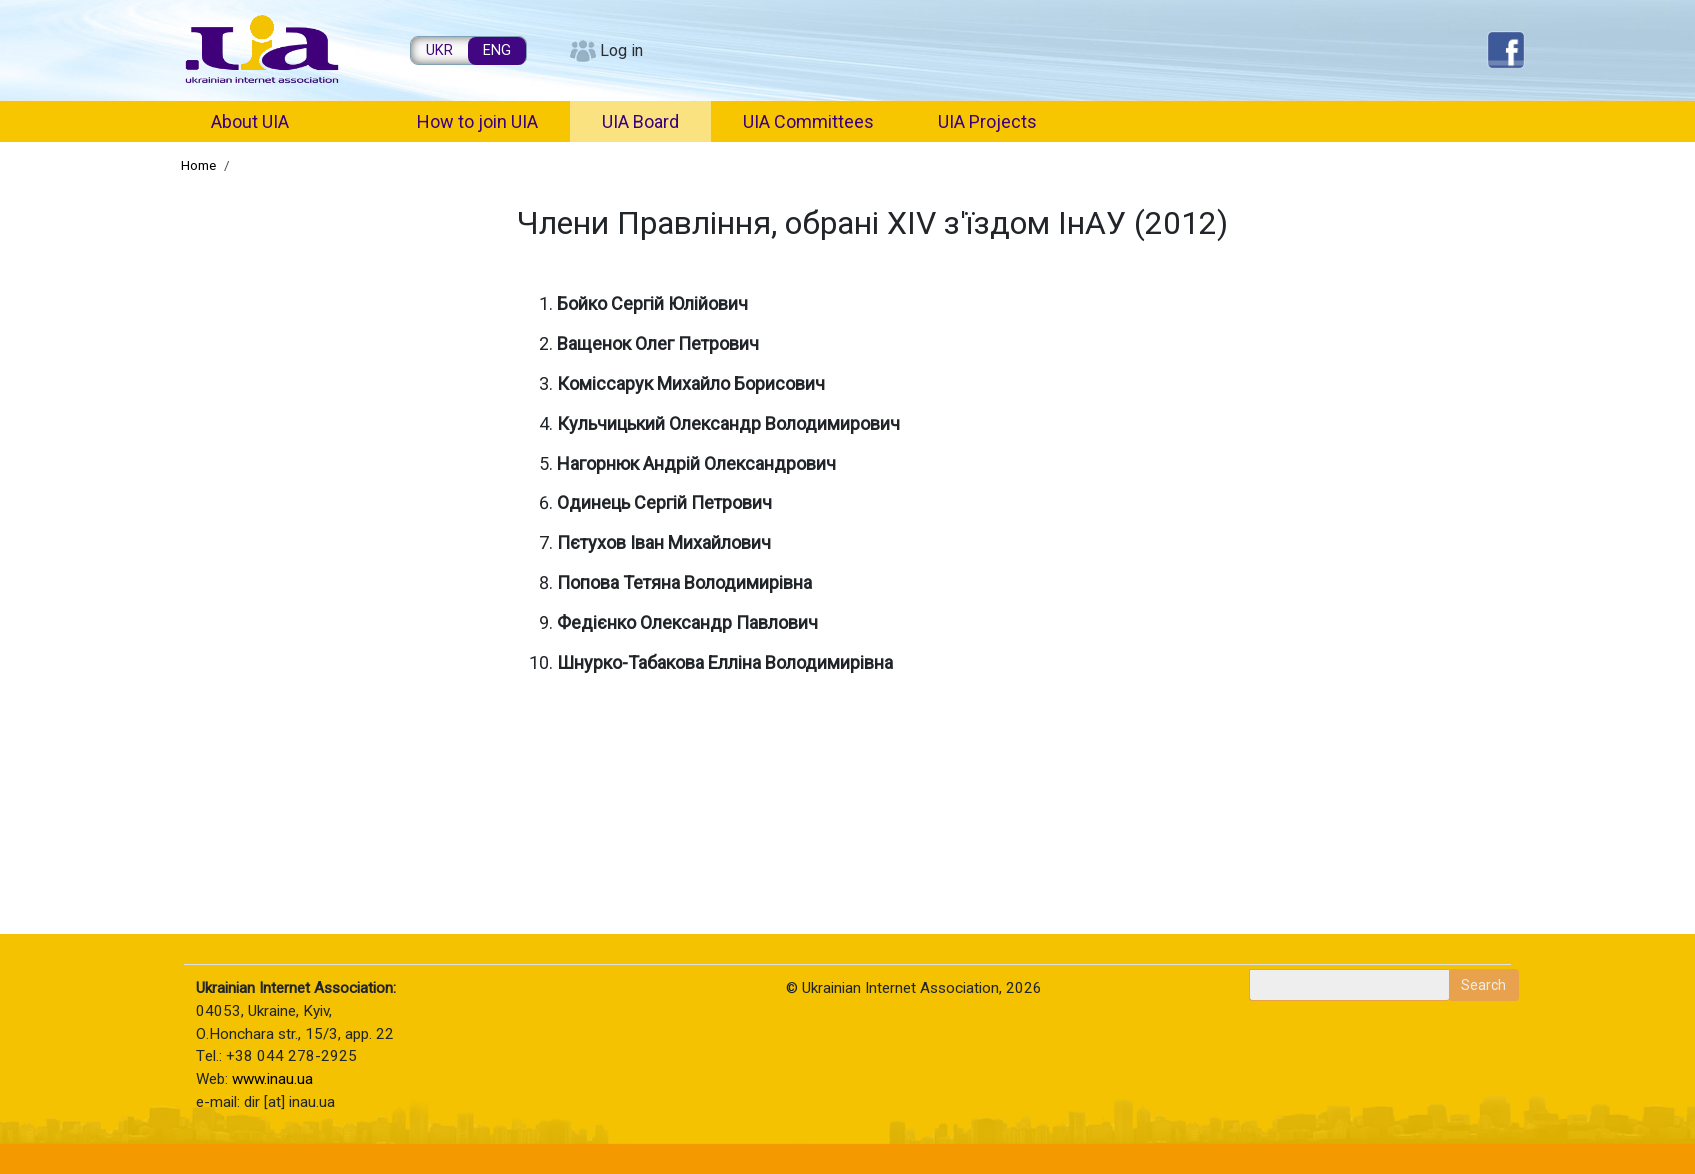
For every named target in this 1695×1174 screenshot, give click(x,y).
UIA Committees (808, 121)
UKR (439, 50)
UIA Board (640, 121)
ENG (497, 50)
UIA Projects (987, 121)
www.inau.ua (272, 1079)
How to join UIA (477, 121)
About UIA (250, 121)
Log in (621, 50)
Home (198, 165)
